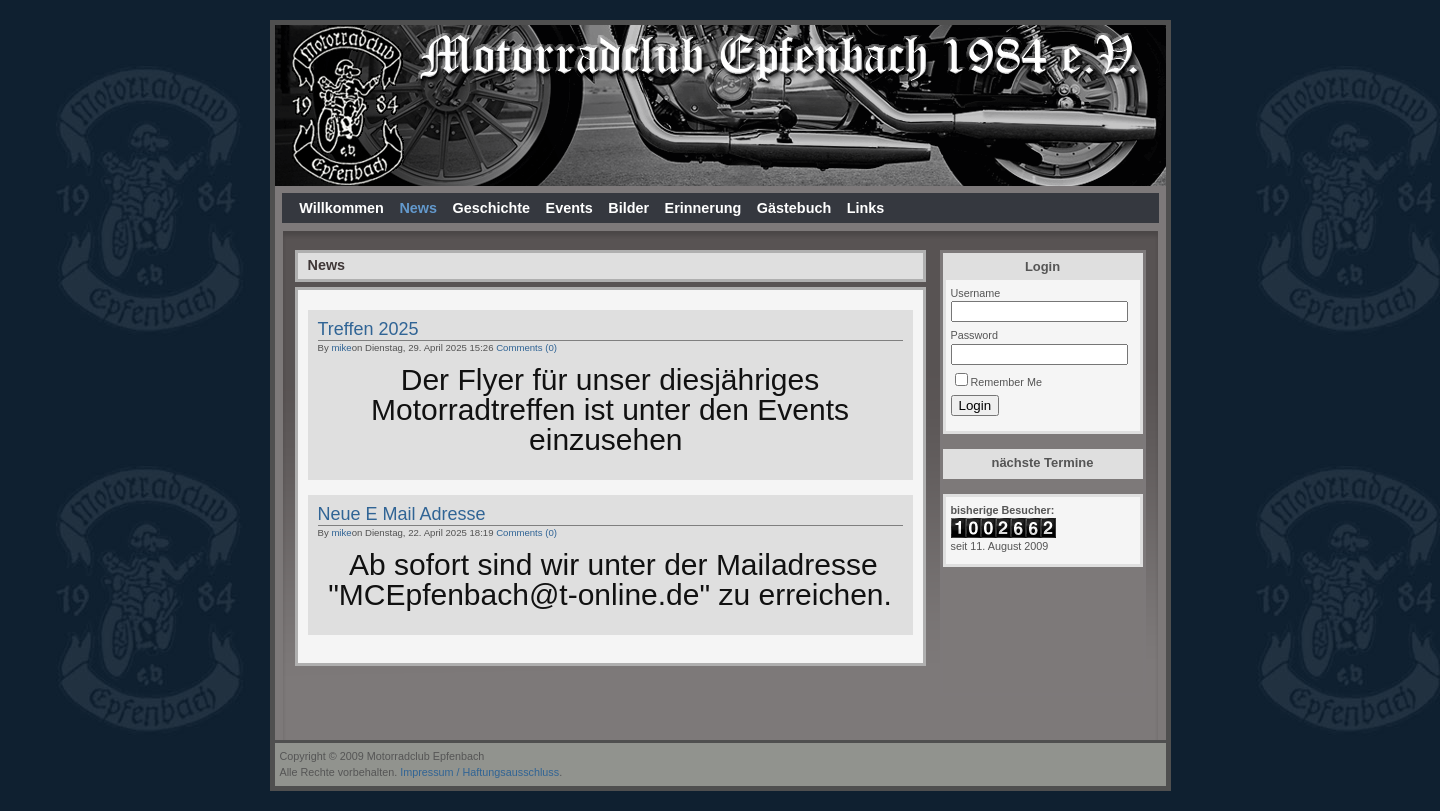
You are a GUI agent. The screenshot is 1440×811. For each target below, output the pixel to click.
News (418, 207)
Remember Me (1006, 382)
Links (866, 207)
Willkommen (341, 207)
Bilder (628, 207)
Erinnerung (703, 207)
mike (341, 347)
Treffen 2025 (368, 329)
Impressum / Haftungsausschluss (479, 772)
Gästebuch (794, 207)
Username (976, 293)
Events (569, 207)
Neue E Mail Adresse (402, 514)
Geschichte (491, 207)
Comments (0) (526, 347)
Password (974, 335)
